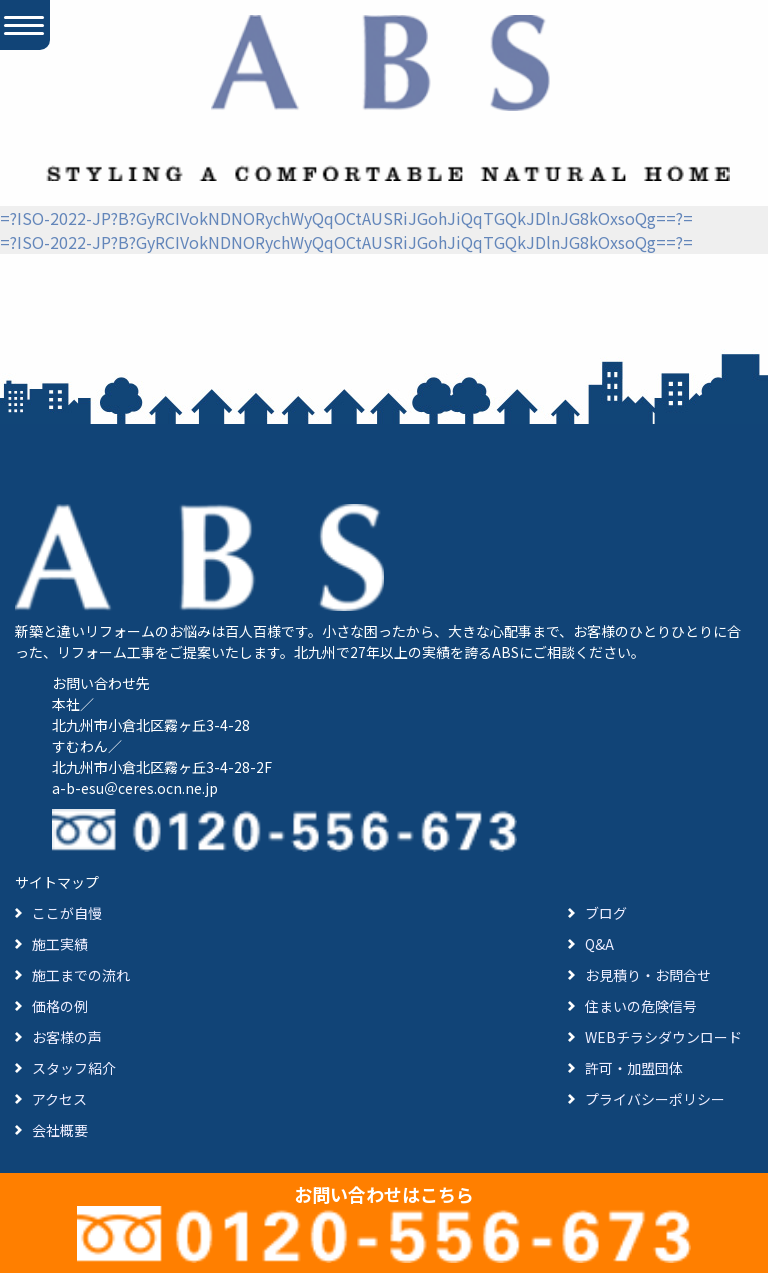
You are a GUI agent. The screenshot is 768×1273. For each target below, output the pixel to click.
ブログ (606, 913)
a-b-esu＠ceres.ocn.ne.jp (135, 788)
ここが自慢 (67, 913)
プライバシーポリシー (655, 1099)
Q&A (599, 944)
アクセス (59, 1099)
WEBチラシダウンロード (663, 1037)
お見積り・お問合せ (648, 975)
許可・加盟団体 (634, 1068)
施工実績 (60, 944)
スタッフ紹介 (74, 1068)
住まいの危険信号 (641, 1006)
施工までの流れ (81, 975)
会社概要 (60, 1130)
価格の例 (60, 1006)
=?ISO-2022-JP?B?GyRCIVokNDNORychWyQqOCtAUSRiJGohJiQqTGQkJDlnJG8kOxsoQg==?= (346, 218)
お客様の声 (67, 1037)
